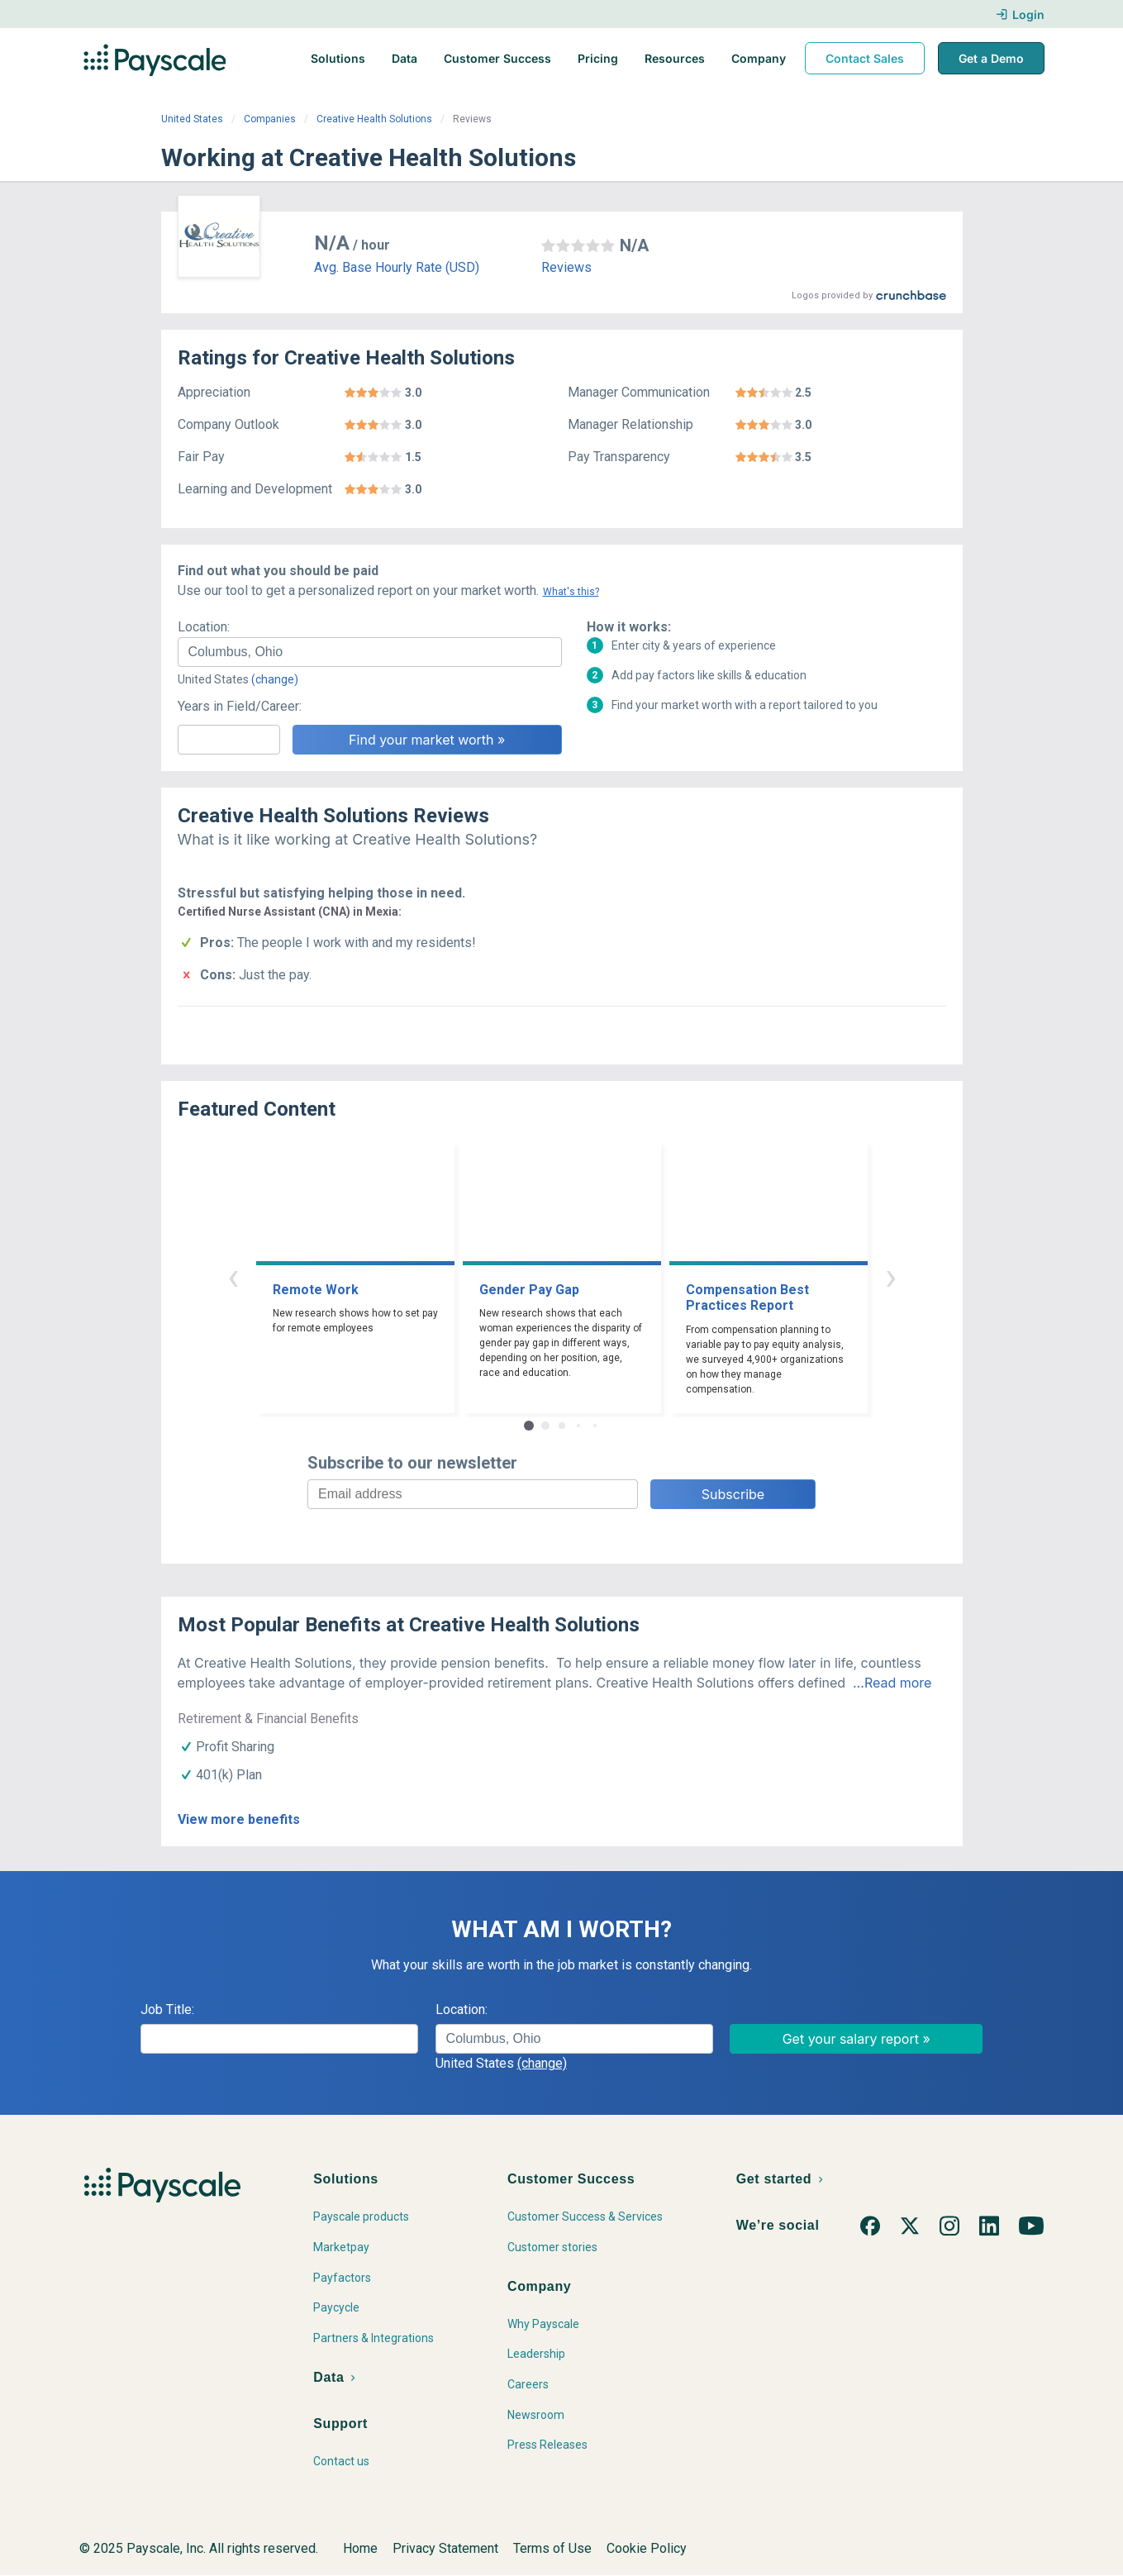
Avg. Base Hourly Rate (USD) (396, 267)
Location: (204, 627)
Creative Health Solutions (374, 119)
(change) (274, 679)
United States (192, 119)
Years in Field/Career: (240, 706)
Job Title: (167, 2009)
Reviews (566, 267)
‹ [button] (233, 1276)
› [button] (891, 1276)
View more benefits (239, 1819)
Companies (270, 119)
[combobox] (370, 652)
